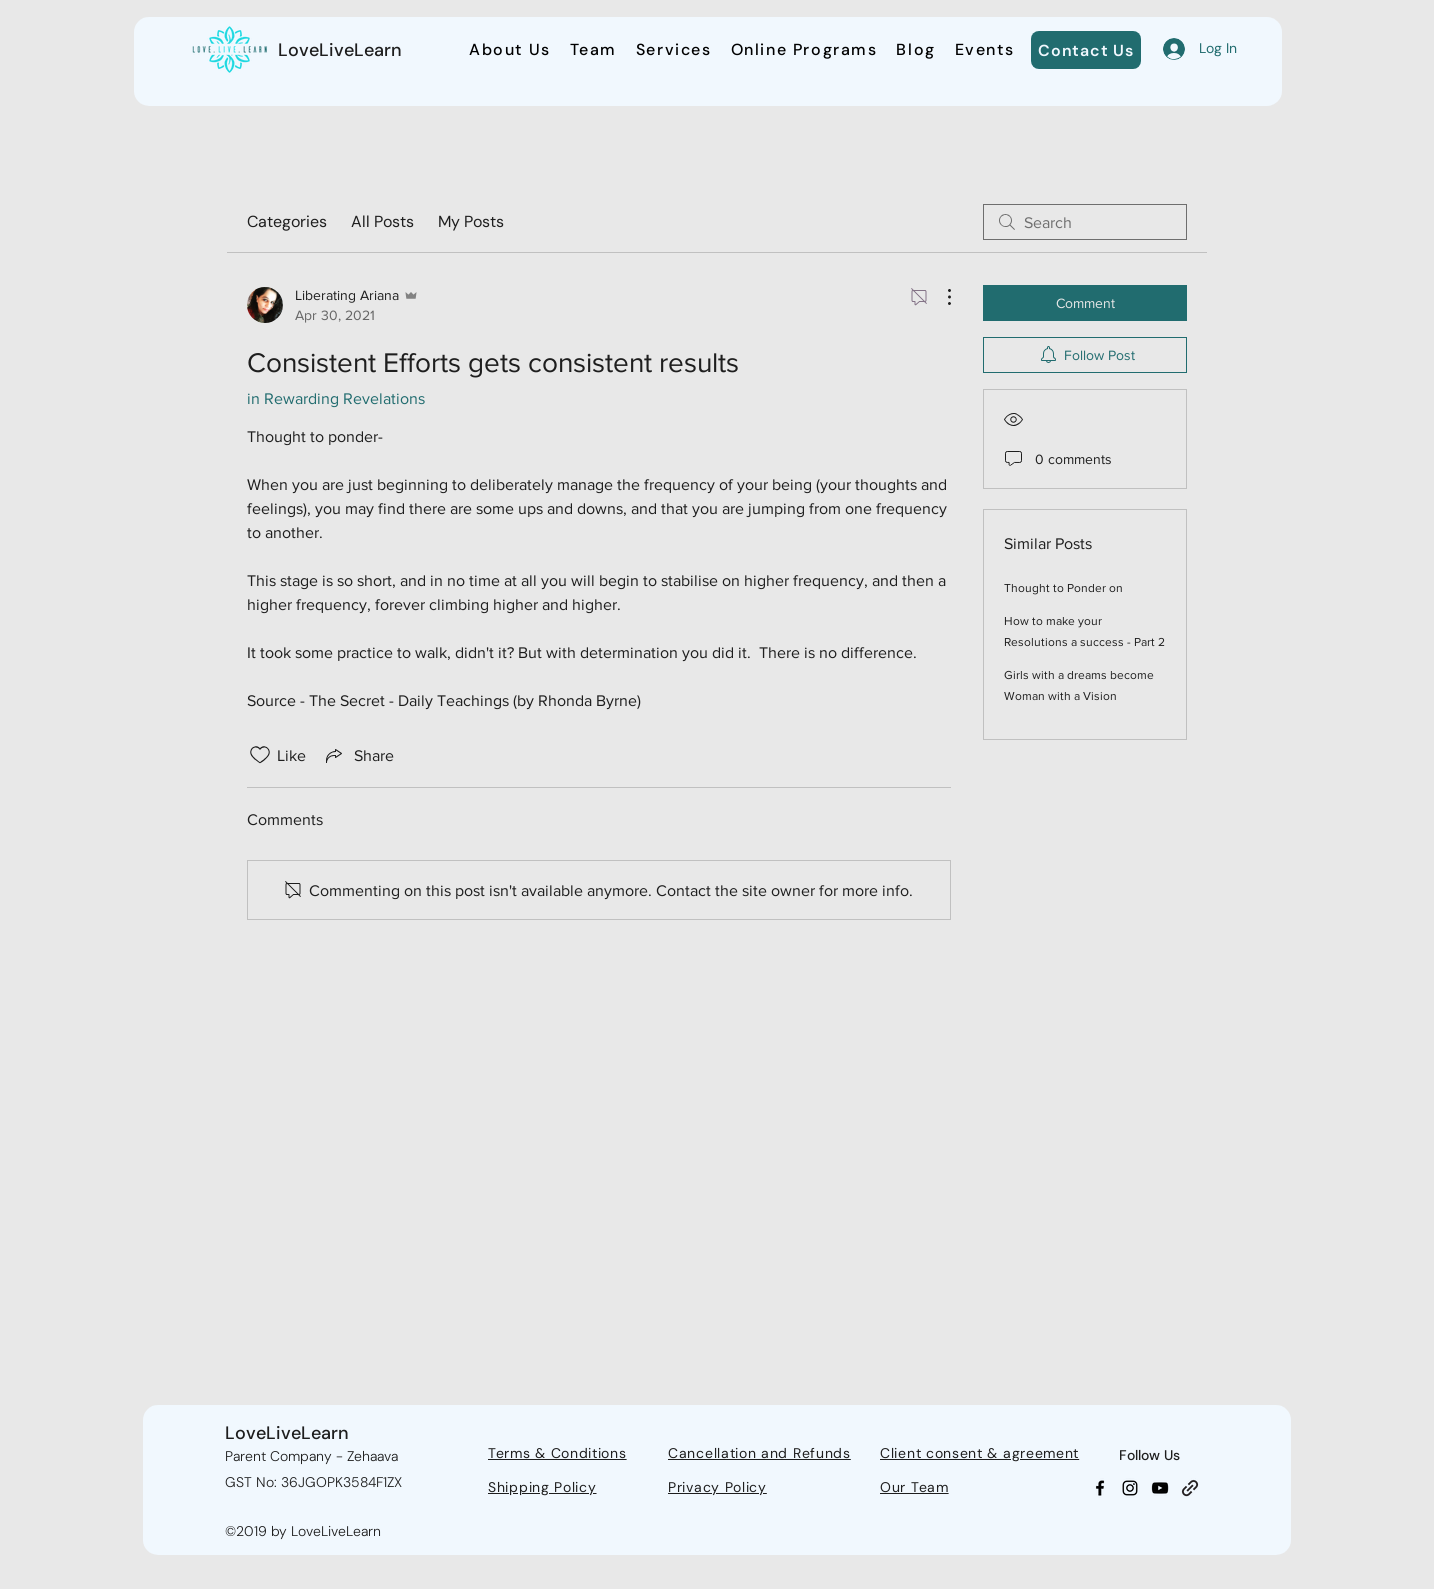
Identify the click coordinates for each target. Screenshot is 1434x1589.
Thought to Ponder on (1063, 588)
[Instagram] (1130, 1488)
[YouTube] (1160, 1488)
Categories (287, 221)
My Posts (471, 221)
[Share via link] (358, 755)
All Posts (382, 221)
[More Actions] (939, 297)
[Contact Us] (1086, 50)
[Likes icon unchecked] (260, 755)
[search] (1085, 222)
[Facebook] (1100, 1488)
